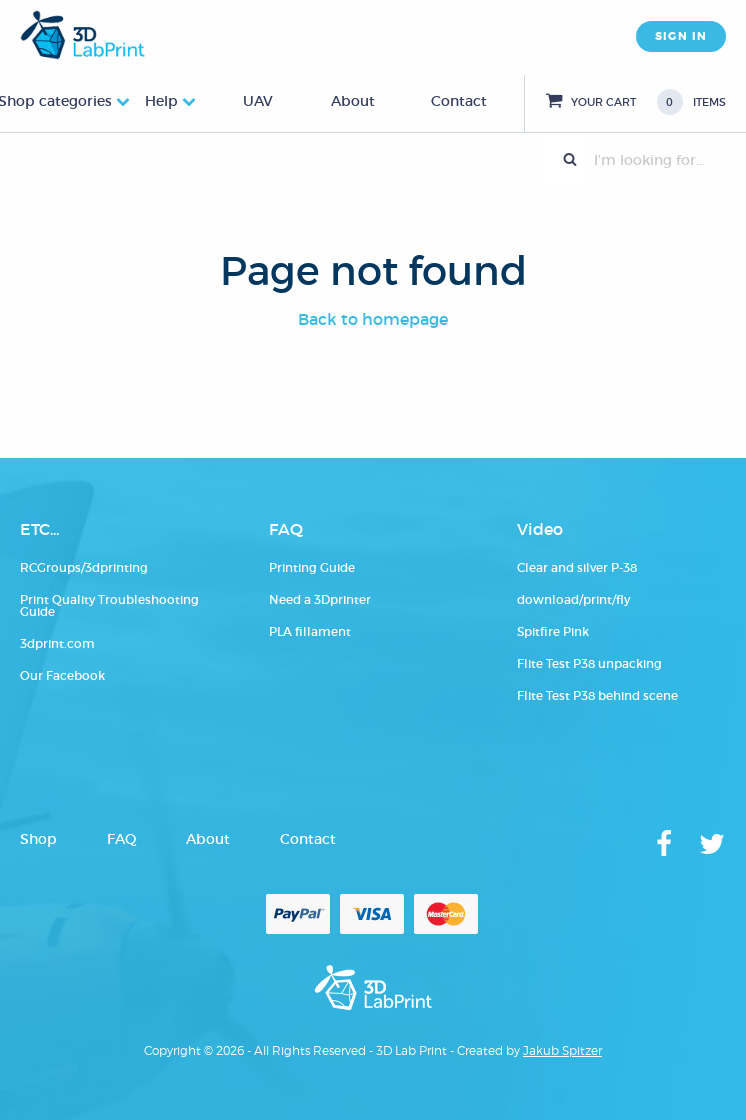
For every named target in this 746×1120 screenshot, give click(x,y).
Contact (459, 101)
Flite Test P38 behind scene (597, 695)
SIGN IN (681, 36)
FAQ (121, 839)
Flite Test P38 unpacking (589, 663)
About (353, 101)
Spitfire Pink (553, 631)
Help (161, 101)
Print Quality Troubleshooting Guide (109, 605)
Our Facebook (62, 675)
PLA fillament (310, 631)
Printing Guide (312, 567)
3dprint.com (57, 643)
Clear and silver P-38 (577, 567)
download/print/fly (573, 599)
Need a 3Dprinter (320, 599)
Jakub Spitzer (562, 1050)
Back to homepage (373, 319)
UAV (258, 101)
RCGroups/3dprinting (84, 567)
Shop (38, 839)
